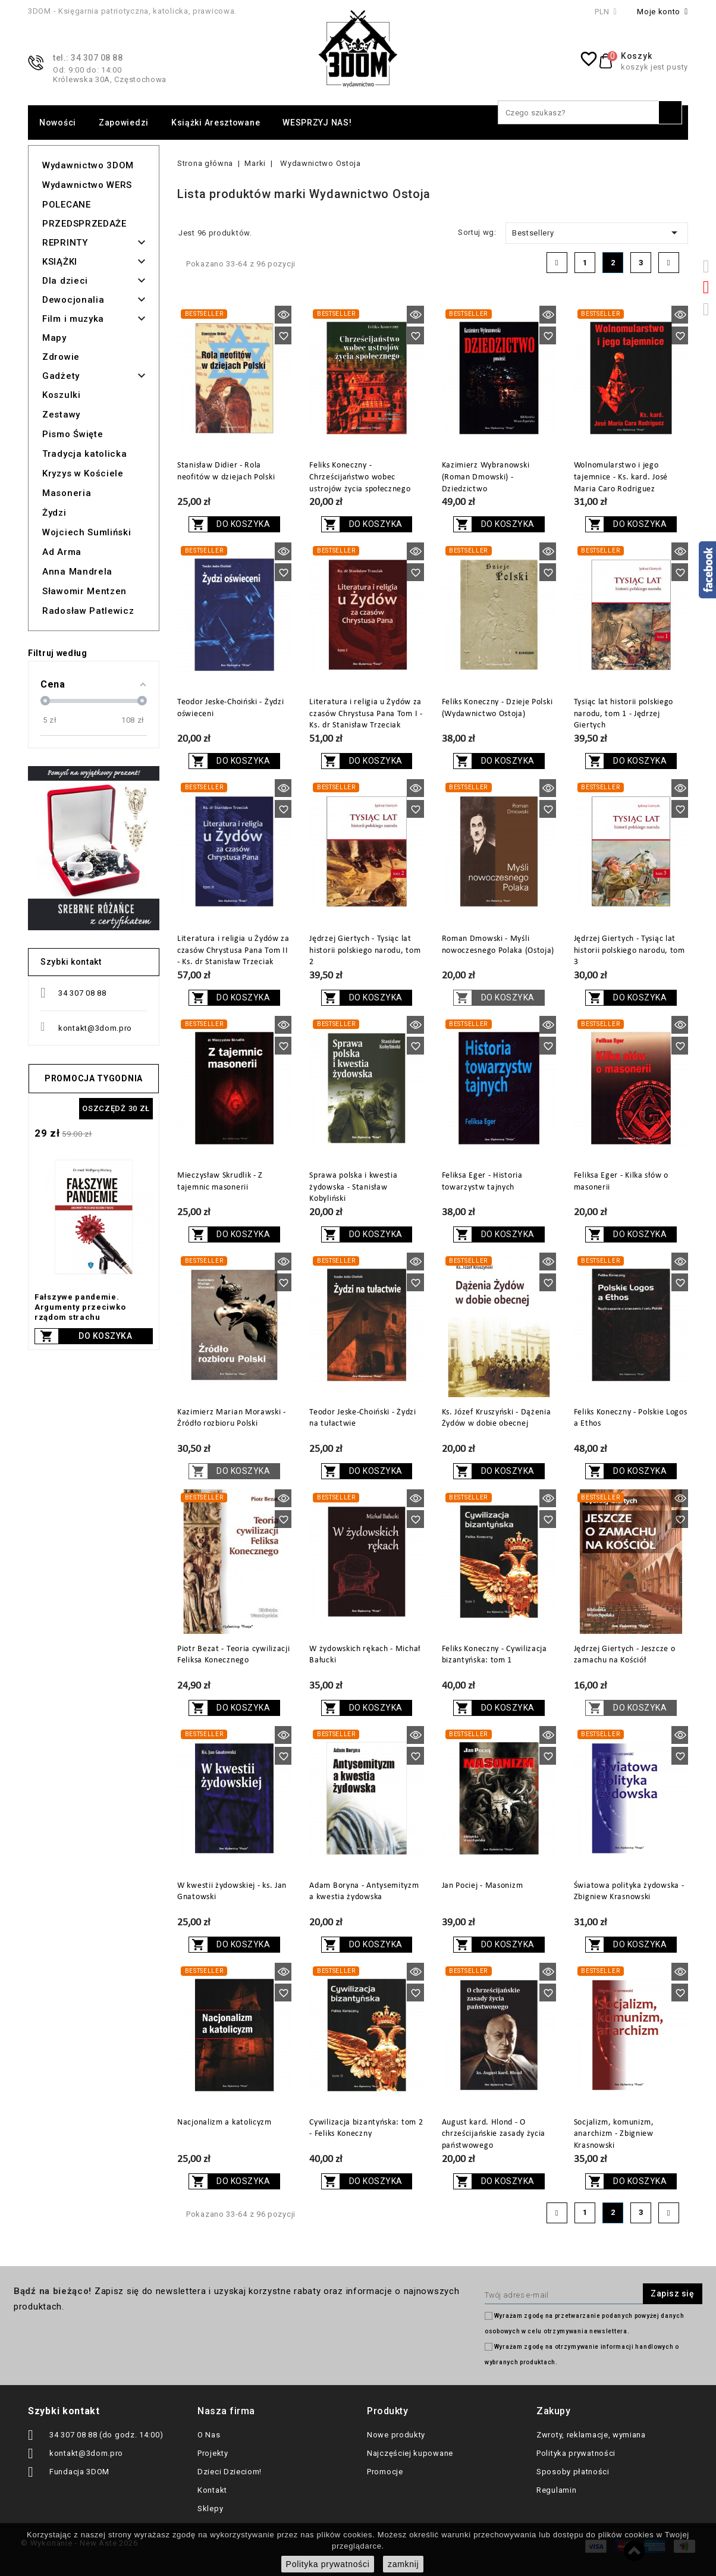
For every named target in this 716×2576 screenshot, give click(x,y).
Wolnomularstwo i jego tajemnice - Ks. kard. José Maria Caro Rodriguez (621, 477)
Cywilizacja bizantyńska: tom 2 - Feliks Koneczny (366, 2128)
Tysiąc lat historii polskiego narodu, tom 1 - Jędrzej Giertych (623, 714)
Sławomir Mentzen (84, 591)
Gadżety (61, 376)
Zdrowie (61, 357)
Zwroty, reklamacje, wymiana (591, 2434)
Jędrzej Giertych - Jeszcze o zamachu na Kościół (625, 1655)
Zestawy (61, 414)
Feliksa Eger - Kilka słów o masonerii (621, 1181)
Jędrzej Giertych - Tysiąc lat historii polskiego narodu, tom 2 (364, 950)
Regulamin (556, 2490)
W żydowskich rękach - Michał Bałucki (364, 1655)
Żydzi (54, 512)
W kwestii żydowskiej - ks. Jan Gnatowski (232, 1891)
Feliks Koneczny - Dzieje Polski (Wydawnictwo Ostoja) (497, 708)
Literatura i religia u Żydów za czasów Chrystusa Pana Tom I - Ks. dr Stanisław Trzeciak (365, 714)
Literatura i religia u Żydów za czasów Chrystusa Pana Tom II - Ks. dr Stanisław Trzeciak (233, 950)
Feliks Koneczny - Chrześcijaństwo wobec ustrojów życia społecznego (359, 477)
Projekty (212, 2453)
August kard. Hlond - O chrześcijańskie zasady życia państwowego (494, 2134)
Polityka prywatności (575, 2453)
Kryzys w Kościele (83, 473)
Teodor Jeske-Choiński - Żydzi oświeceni (230, 708)
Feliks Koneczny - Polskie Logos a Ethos (630, 1418)
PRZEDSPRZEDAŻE (84, 223)
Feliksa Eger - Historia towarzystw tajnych (482, 1181)
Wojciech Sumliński (86, 532)
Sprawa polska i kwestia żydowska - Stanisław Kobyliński (353, 1187)
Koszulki (61, 395)
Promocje (385, 2471)
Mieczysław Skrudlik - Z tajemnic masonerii (220, 1181)
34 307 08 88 (82, 993)
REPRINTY (65, 242)
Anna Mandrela (77, 571)
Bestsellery (597, 232)
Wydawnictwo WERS (87, 185)
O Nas (209, 2434)
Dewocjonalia (73, 299)
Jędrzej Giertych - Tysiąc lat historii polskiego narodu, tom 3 (629, 950)
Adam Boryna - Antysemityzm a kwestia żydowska (364, 1891)
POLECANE (66, 204)
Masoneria (66, 493)
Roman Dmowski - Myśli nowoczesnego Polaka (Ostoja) (498, 944)
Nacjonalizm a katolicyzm (224, 2122)
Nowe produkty (396, 2434)
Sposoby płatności (573, 2471)
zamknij (403, 2564)
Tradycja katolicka (84, 453)
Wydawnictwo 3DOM (88, 165)
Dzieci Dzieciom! (229, 2471)
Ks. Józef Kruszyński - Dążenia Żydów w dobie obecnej (496, 1418)
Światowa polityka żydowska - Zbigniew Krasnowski (629, 1891)
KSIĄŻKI (59, 261)
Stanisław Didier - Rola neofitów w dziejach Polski (226, 471)
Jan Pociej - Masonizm (482, 1885)
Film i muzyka (73, 318)
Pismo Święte (72, 434)
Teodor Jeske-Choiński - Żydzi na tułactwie (362, 1418)
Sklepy (210, 2508)
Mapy (54, 337)
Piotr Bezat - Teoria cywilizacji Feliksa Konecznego (233, 1655)
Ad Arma (61, 552)
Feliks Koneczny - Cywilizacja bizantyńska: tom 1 (494, 1655)
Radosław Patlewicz (88, 610)
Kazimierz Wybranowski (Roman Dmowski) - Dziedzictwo (486, 477)
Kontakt (212, 2490)
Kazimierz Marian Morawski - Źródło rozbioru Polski (231, 1418)
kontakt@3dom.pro (95, 1028)
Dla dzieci (65, 280)
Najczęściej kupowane (410, 2453)
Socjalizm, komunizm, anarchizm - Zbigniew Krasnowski (614, 2134)
